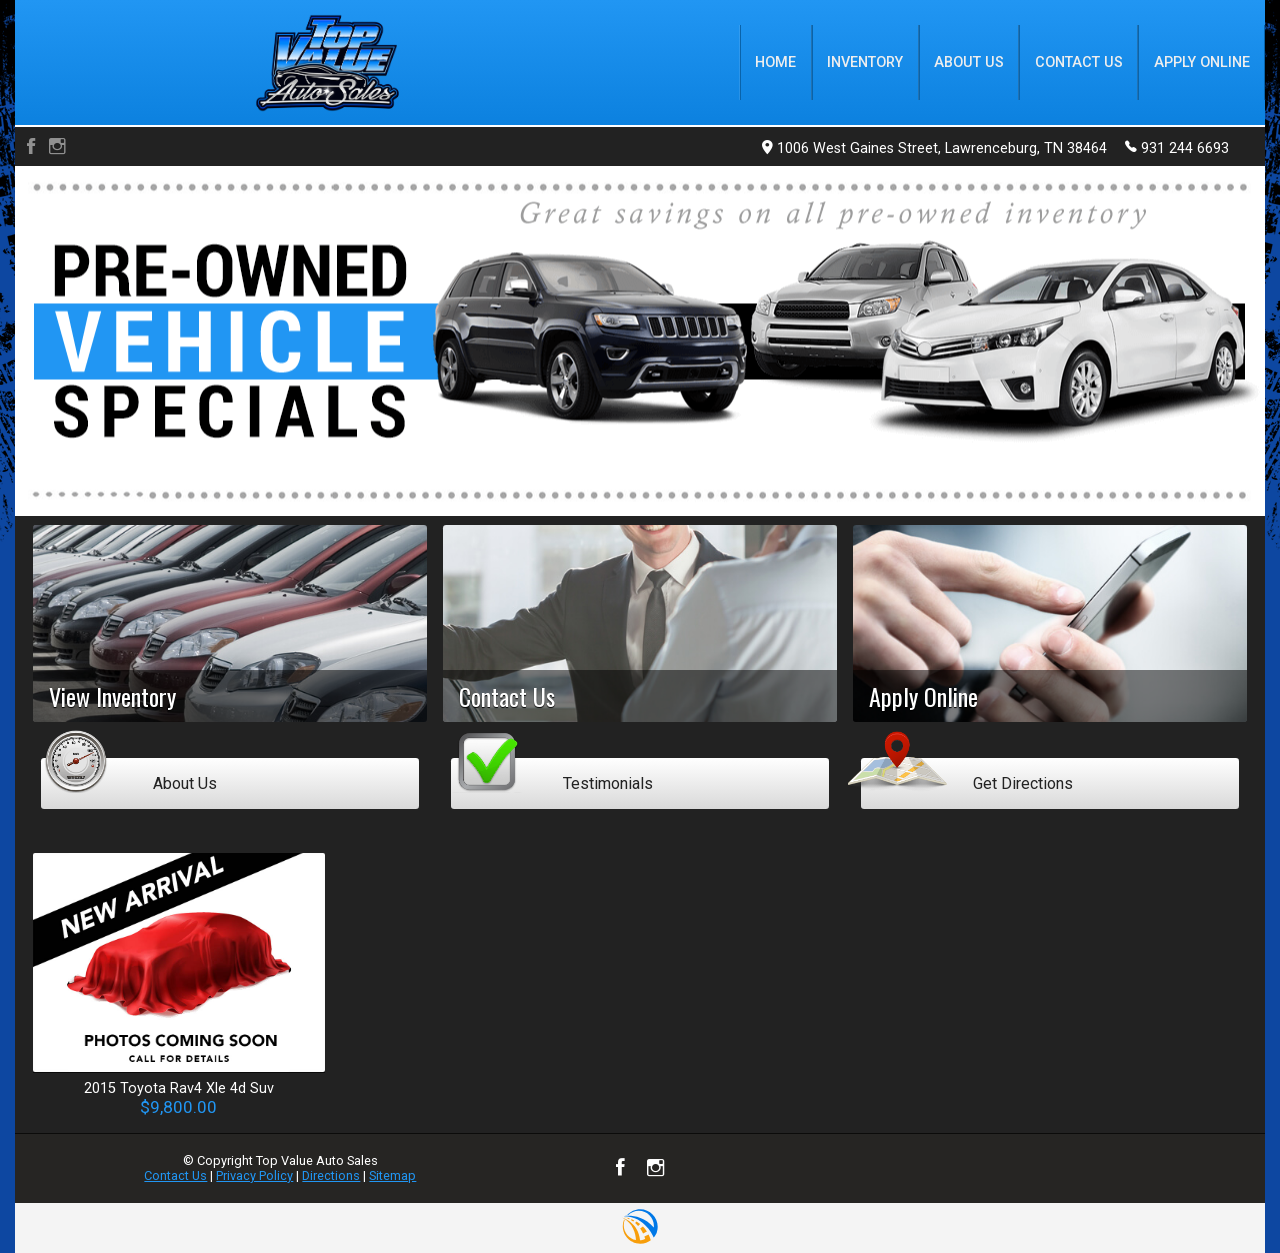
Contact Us (175, 1175)
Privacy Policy (254, 1175)
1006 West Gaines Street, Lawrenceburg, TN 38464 (934, 148)
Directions (331, 1175)
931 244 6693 (1177, 147)
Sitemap (392, 1175)
